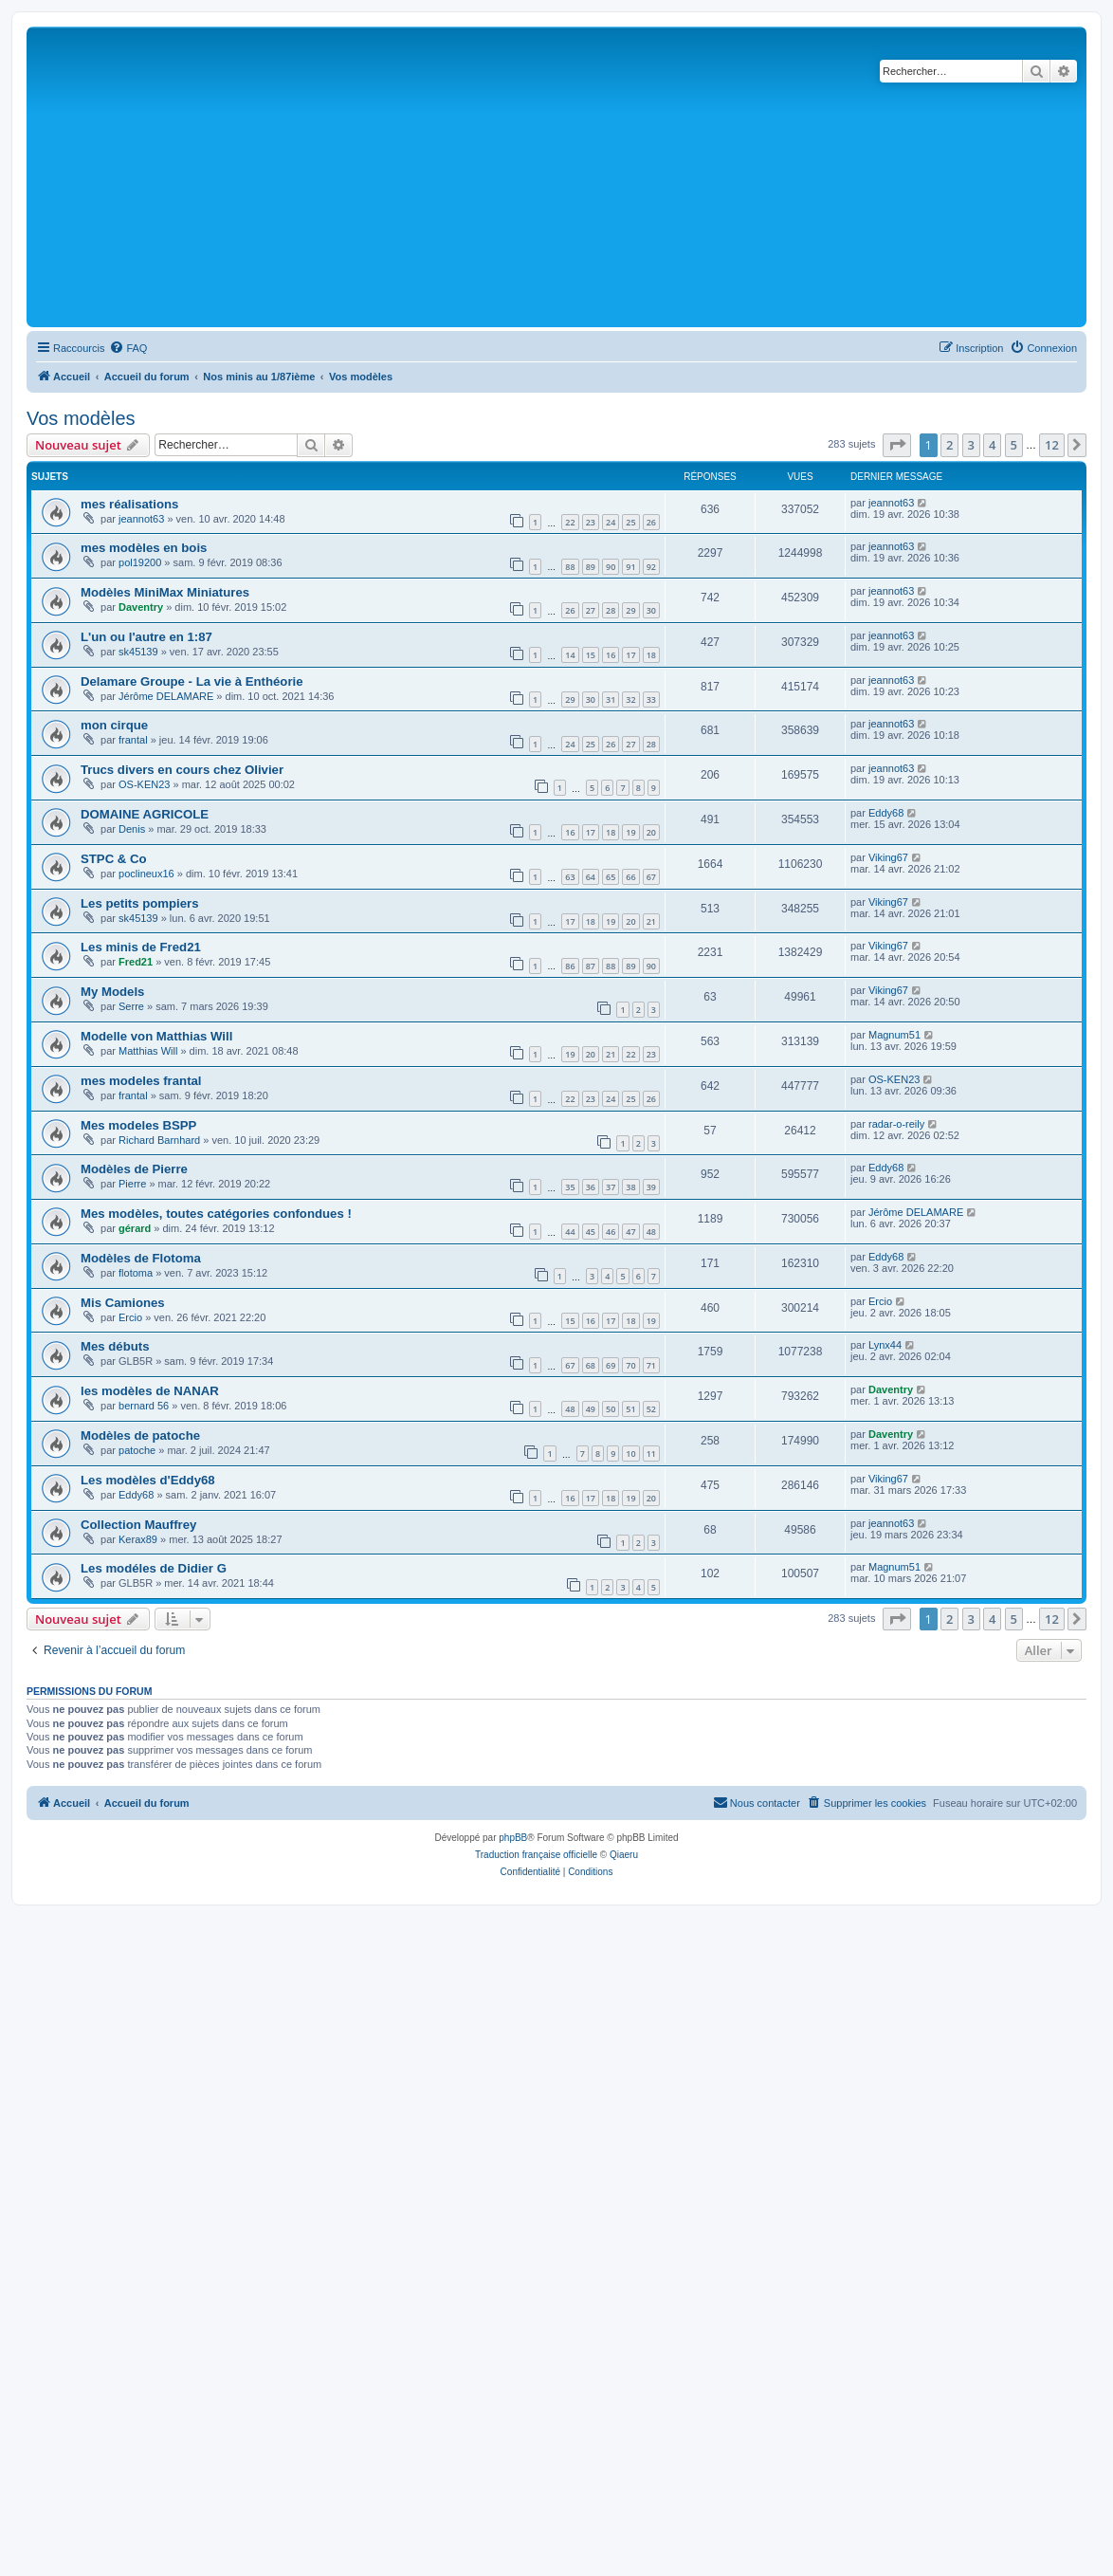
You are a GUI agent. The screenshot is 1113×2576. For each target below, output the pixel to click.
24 (610, 522)
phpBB (513, 1837)
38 (630, 1187)
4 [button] (992, 444)
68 (590, 1365)
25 (630, 522)
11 (651, 1453)
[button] (897, 444)
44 (570, 1231)
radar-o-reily (896, 1124)
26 (651, 522)
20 (651, 832)
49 (590, 1409)
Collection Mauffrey (138, 1525)
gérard (135, 1228)
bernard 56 (144, 1405)
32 (630, 699)
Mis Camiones (123, 1303)
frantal (133, 739)
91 (630, 567)
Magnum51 (894, 1034)
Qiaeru (624, 1854)
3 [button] (971, 444)
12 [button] (1052, 444)
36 (590, 1187)
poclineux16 (146, 873)
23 (590, 522)
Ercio (130, 1317)
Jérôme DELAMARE (166, 696)
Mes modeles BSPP (138, 1125)
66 (630, 877)
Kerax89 (138, 1539)
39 (651, 1187)
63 (570, 877)
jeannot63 (141, 518)
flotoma (136, 1273)
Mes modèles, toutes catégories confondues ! (216, 1213)
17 (630, 655)
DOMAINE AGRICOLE (145, 814)
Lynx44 (885, 1345)
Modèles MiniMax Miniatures (165, 592)
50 (610, 1409)
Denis (132, 829)
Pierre (132, 1183)
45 (590, 1231)
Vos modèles (81, 418)
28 (610, 610)
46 (610, 1231)
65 (610, 877)
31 (610, 699)
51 (630, 1409)
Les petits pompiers (140, 903)
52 (651, 1409)
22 (570, 522)
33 (651, 699)
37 (610, 1187)
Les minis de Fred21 (141, 947)
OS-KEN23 (144, 784)
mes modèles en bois (144, 548)
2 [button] (949, 444)
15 (590, 655)
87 (590, 966)
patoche (137, 1450)
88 (570, 567)
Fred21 (136, 961)
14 (570, 655)
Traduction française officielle (536, 1854)
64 (590, 877)
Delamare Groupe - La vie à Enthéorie (192, 681)
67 (651, 877)
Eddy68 (885, 813)
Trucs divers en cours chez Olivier (182, 770)
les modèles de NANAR (150, 1391)
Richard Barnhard (159, 1140)
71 (651, 1365)
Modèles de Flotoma (141, 1258)
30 (651, 610)
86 (570, 966)
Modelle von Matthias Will (156, 1036)
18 (651, 655)
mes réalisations (129, 504)
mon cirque (114, 725)
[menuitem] (128, 348)
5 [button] (1014, 444)
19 (630, 832)
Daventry (141, 607)
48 (651, 1231)
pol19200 (140, 562)
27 (590, 610)
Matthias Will (148, 1051)
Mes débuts (115, 1346)
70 (630, 1365)
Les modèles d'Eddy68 (148, 1480)
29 (630, 610)
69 (610, 1365)
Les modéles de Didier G (154, 1568)
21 (651, 921)
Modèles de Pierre (134, 1169)
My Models (112, 991)
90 (610, 567)
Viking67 (888, 857)
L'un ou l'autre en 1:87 (146, 637)
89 (590, 567)
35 (570, 1187)
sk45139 (138, 651)
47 (630, 1231)
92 (651, 567)
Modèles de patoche (140, 1435)
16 (610, 655)
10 (630, 1453)
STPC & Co (114, 859)
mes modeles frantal (141, 1081)
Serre (131, 1006)
